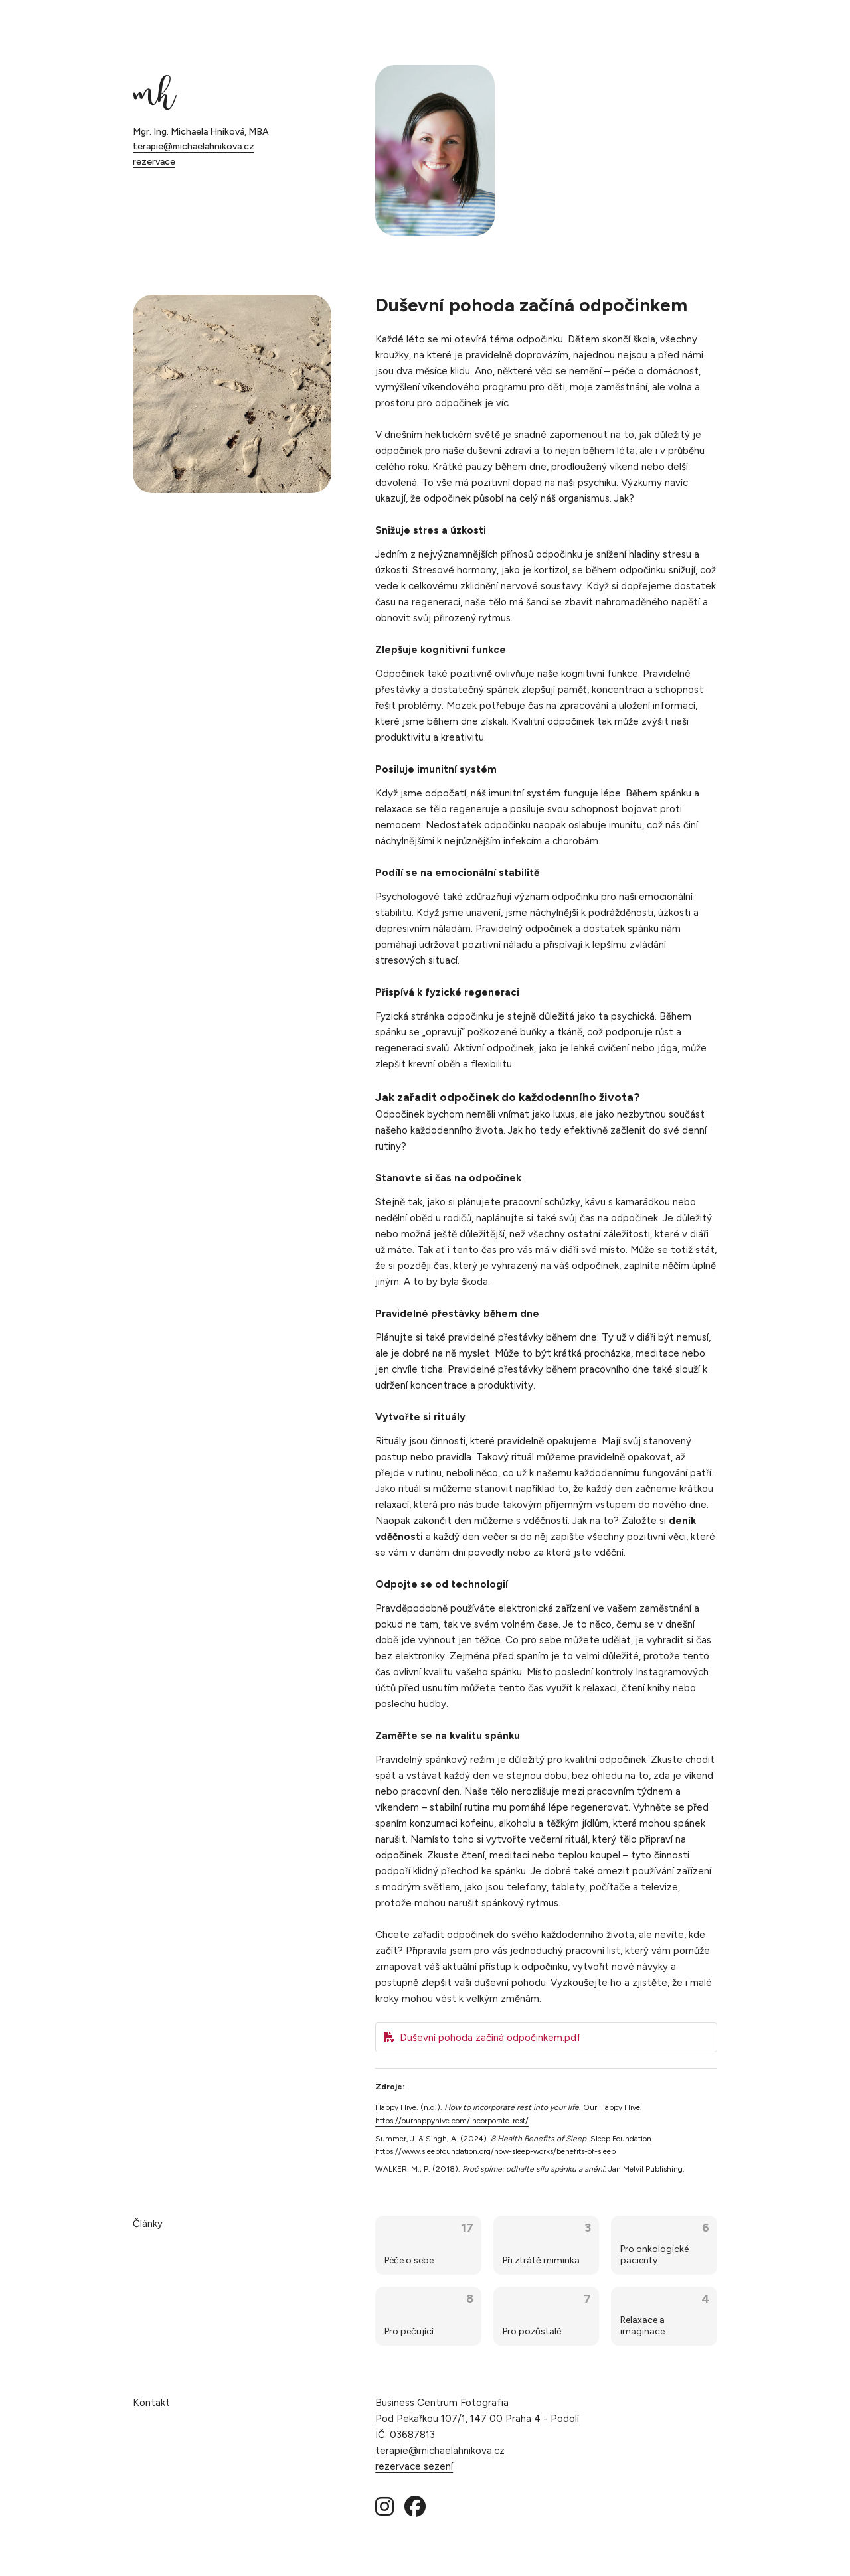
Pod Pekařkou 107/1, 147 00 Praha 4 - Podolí (477, 2419)
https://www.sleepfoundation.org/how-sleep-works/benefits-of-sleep (495, 2151)
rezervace (154, 161)
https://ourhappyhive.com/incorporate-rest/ (452, 2120)
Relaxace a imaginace (642, 2325)
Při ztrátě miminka (541, 2260)
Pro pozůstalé (532, 2331)
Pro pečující (409, 2331)
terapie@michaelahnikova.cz (193, 146)
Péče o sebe (409, 2260)
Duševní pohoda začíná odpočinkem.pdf (490, 2038)
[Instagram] (384, 2507)
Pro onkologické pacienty (654, 2254)
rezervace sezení (414, 2466)
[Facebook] (415, 2507)
